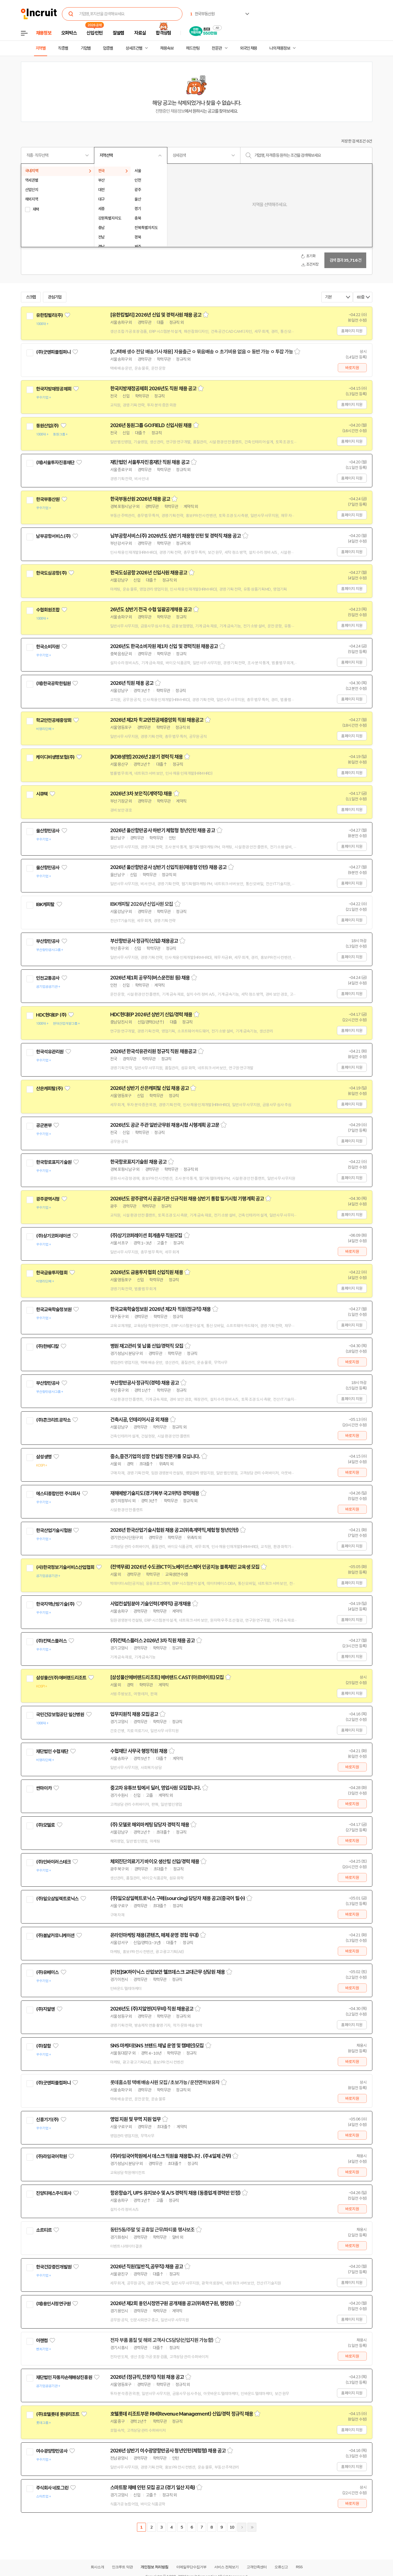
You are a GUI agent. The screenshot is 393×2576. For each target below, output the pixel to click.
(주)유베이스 (47, 1972)
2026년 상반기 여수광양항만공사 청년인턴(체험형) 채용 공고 (168, 2450)
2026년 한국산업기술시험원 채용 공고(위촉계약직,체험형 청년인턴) (174, 1530)
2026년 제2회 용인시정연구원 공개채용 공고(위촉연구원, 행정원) (172, 2303)
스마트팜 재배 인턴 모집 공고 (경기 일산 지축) (152, 2487)
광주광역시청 (48, 1199)
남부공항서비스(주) (53, 536)
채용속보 (166, 48)
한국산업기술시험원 (53, 1530)
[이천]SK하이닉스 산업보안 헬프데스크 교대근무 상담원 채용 (167, 1972)
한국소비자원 (48, 647)
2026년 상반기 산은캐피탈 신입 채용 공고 (149, 1088)
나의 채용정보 (279, 48)
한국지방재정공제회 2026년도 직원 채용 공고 (153, 388)
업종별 (108, 48)
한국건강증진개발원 (53, 2267)
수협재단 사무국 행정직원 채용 (139, 1751)
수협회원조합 (48, 610)
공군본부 (44, 1125)
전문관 (217, 48)
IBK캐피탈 (45, 904)
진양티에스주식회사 (53, 2193)
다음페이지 (241, 2527)
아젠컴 (42, 2340)
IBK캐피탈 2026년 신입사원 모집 (141, 904)
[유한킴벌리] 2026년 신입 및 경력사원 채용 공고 (156, 315)
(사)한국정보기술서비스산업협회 (65, 1567)
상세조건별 (134, 48)
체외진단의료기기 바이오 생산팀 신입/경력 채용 (154, 1861)
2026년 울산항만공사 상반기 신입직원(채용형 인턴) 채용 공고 (168, 867)
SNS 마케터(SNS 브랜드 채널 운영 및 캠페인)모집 (157, 2045)
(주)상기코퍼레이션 (53, 1236)
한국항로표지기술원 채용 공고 (138, 1162)
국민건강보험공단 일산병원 (60, 1714)
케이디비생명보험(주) (55, 757)
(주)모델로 (45, 1825)
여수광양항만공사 (51, 2451)
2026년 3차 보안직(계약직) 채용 (141, 793)
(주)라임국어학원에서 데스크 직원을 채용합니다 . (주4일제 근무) (170, 2156)
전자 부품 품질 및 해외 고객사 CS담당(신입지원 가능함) (161, 2340)
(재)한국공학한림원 (53, 683)
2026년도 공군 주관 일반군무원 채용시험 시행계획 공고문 (164, 1125)
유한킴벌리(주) (49, 315)
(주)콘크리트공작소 (53, 1420)
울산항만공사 (48, 831)
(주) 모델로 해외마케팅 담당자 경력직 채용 (149, 1824)
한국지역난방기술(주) (55, 1604)
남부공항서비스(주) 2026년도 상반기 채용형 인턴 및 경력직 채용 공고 (175, 536)
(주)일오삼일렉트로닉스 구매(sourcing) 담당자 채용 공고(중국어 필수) (177, 1898)
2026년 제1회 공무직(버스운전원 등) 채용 (150, 977)
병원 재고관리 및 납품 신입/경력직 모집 (146, 1346)
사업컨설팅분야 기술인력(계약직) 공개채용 (150, 1603)
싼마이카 (44, 1788)
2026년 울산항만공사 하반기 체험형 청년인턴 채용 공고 (162, 830)
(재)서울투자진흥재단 (55, 462)
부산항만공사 (48, 941)
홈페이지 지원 (351, 330)
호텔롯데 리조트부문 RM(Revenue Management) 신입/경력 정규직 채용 (181, 2414)
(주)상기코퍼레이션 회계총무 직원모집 (146, 1235)
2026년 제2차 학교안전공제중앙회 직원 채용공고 (157, 720)
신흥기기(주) (47, 2120)
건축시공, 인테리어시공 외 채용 (139, 1419)
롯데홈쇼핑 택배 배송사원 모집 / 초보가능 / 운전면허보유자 (165, 2082)
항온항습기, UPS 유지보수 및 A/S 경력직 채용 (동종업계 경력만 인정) (175, 2193)
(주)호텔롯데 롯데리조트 (57, 2414)
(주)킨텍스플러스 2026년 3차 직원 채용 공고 (152, 1640)
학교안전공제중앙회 (53, 720)
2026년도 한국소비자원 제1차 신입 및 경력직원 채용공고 (164, 646)
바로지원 (352, 367)
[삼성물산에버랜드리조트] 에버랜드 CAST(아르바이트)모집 (167, 1677)
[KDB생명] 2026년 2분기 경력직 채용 (146, 756)
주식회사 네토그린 (52, 2488)
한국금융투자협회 (51, 1273)
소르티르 (44, 2230)
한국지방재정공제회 (53, 389)
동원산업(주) (47, 426)
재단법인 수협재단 (52, 1751)
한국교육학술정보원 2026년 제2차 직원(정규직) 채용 (160, 1309)
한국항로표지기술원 (53, 1162)
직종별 (63, 48)
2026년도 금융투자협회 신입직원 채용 (146, 1272)
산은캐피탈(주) (49, 1088)
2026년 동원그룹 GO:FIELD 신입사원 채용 (151, 425)
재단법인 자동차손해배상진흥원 (64, 2377)
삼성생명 (44, 1457)
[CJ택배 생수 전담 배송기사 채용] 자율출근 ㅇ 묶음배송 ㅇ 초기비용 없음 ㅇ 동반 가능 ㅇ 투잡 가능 (201, 351)
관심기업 (54, 297)
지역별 (41, 48)
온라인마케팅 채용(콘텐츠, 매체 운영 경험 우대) (154, 1935)
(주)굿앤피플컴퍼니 (53, 352)
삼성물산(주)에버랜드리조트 (61, 1678)
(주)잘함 (43, 2046)
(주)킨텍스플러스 (51, 1641)
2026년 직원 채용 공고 (131, 683)
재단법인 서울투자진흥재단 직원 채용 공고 (149, 462)
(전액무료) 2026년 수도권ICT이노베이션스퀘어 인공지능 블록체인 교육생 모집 (184, 1567)
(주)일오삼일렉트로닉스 (57, 1899)
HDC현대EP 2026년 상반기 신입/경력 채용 (151, 1014)
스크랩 (31, 297)
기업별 (86, 48)
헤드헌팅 (192, 48)
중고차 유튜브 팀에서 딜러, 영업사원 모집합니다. (155, 1788)
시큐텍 (42, 794)
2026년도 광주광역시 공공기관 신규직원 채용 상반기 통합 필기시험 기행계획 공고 (187, 1198)
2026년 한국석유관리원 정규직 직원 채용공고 (153, 1051)
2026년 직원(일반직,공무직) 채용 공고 (146, 2266)
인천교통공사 (48, 978)
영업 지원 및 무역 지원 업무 (135, 2119)
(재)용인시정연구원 (53, 2304)
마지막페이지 (251, 2527)
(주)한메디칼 (47, 1346)
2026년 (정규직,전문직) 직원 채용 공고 (147, 2377)
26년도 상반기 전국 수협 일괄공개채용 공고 (151, 609)
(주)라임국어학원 (51, 2156)
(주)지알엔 (45, 2009)
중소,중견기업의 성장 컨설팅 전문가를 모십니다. (155, 1456)
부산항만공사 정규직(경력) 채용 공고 (144, 1383)
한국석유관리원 (50, 1052)
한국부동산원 (48, 499)
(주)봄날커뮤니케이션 (55, 1935)
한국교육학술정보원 (53, 1309)
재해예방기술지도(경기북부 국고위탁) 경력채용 (154, 1493)
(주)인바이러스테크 (53, 1862)
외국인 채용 (248, 48)
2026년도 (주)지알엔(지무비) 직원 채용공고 (152, 2009)
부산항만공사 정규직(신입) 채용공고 (144, 941)
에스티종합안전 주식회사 (58, 1494)
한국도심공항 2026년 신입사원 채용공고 (148, 572)
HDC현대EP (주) (51, 1015)
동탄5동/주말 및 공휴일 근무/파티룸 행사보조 (152, 2229)
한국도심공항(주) (51, 573)
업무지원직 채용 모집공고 (134, 1714)
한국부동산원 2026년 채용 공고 (140, 499)
